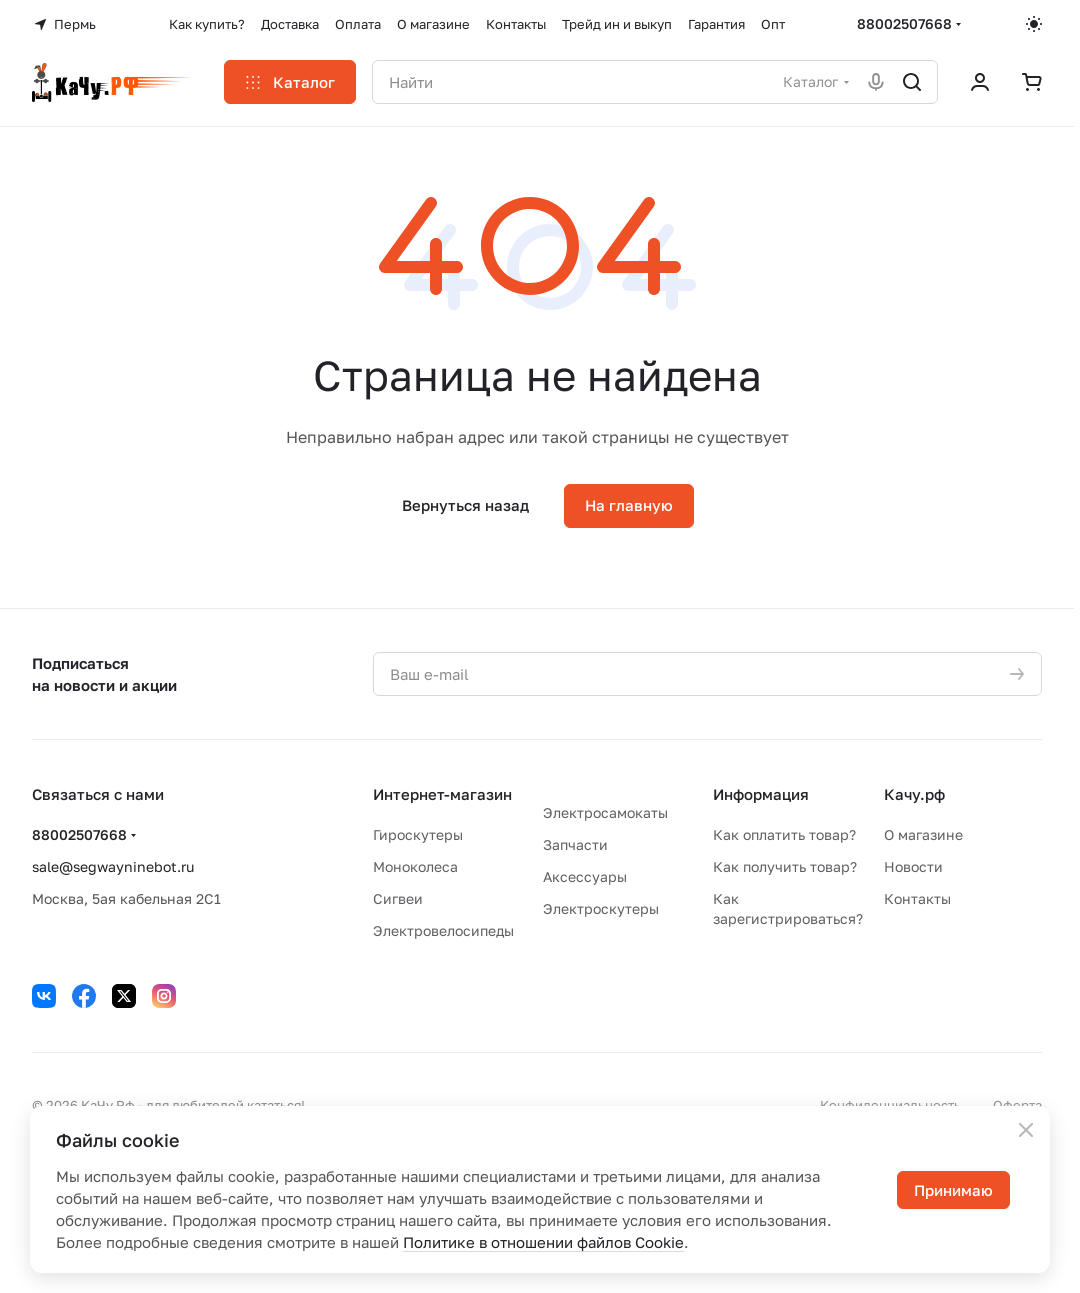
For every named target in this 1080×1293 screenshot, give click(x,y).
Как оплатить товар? (784, 834)
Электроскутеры (601, 908)
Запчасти (575, 844)
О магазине (923, 834)
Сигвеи (398, 898)
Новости (913, 866)
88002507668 (904, 23)
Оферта (1017, 1105)
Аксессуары (585, 876)
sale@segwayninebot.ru (113, 866)
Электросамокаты (605, 812)
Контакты (917, 898)
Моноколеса (415, 866)
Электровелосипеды (443, 930)
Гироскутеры (418, 834)
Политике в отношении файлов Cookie (543, 1242)
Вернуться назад (465, 505)
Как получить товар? (785, 866)
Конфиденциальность (890, 1105)
